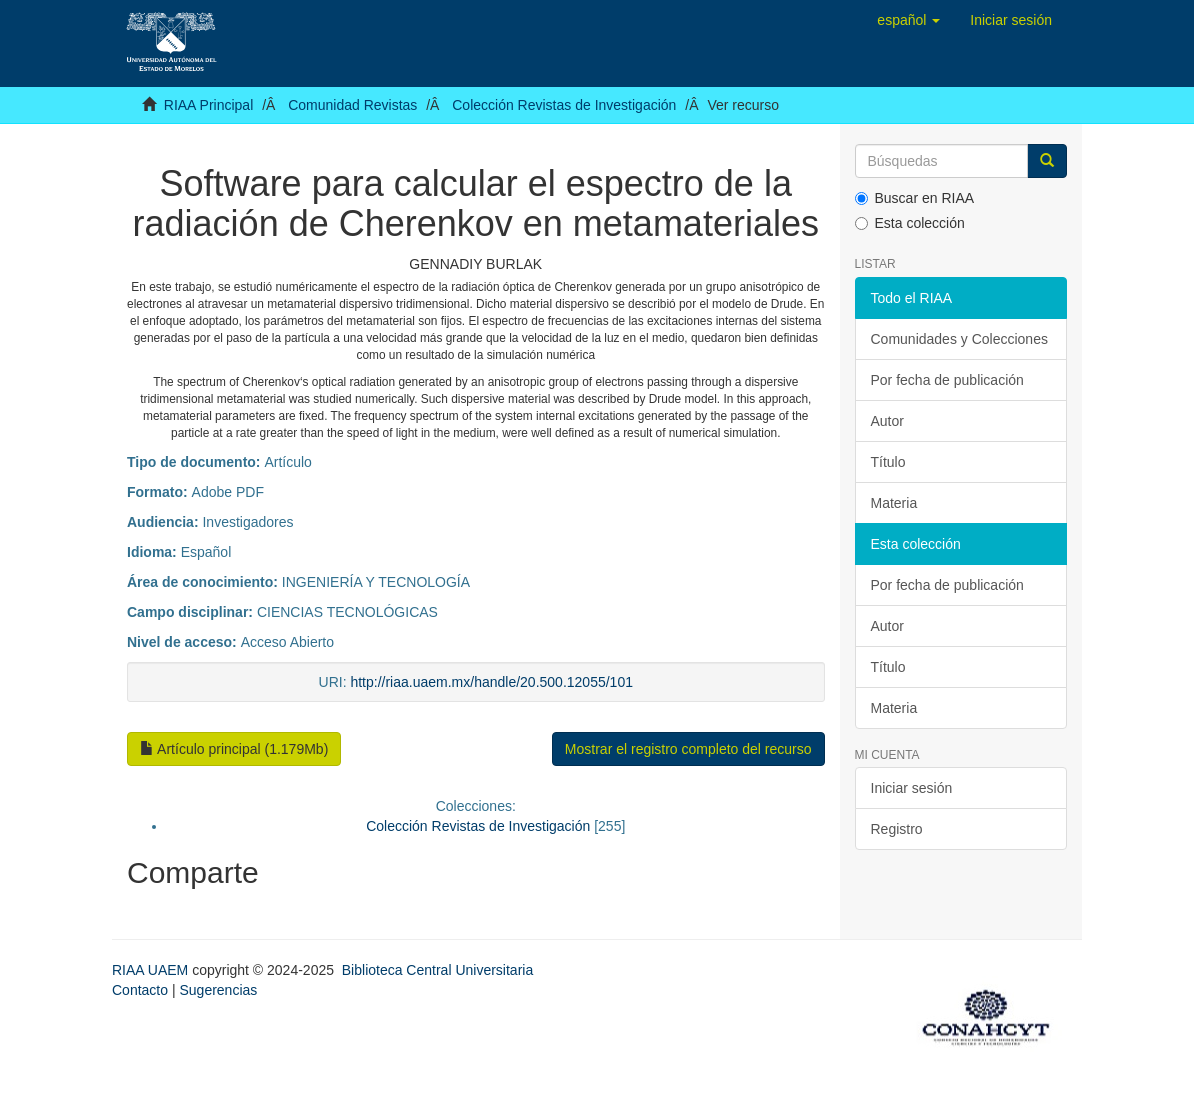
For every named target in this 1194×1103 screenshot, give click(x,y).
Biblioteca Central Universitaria (437, 970)
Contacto (140, 990)
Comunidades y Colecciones (959, 339)
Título (888, 462)
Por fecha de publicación (947, 380)
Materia (894, 503)
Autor (887, 421)
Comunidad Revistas (352, 105)
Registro (897, 829)
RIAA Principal (208, 105)
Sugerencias (218, 990)
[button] (908, 20)
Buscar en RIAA (915, 198)
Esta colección (910, 223)
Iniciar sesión (912, 788)
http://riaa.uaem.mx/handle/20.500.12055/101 (491, 682)
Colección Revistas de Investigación (564, 105)
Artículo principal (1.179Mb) (234, 749)
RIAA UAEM (152, 970)
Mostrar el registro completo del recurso (688, 749)
